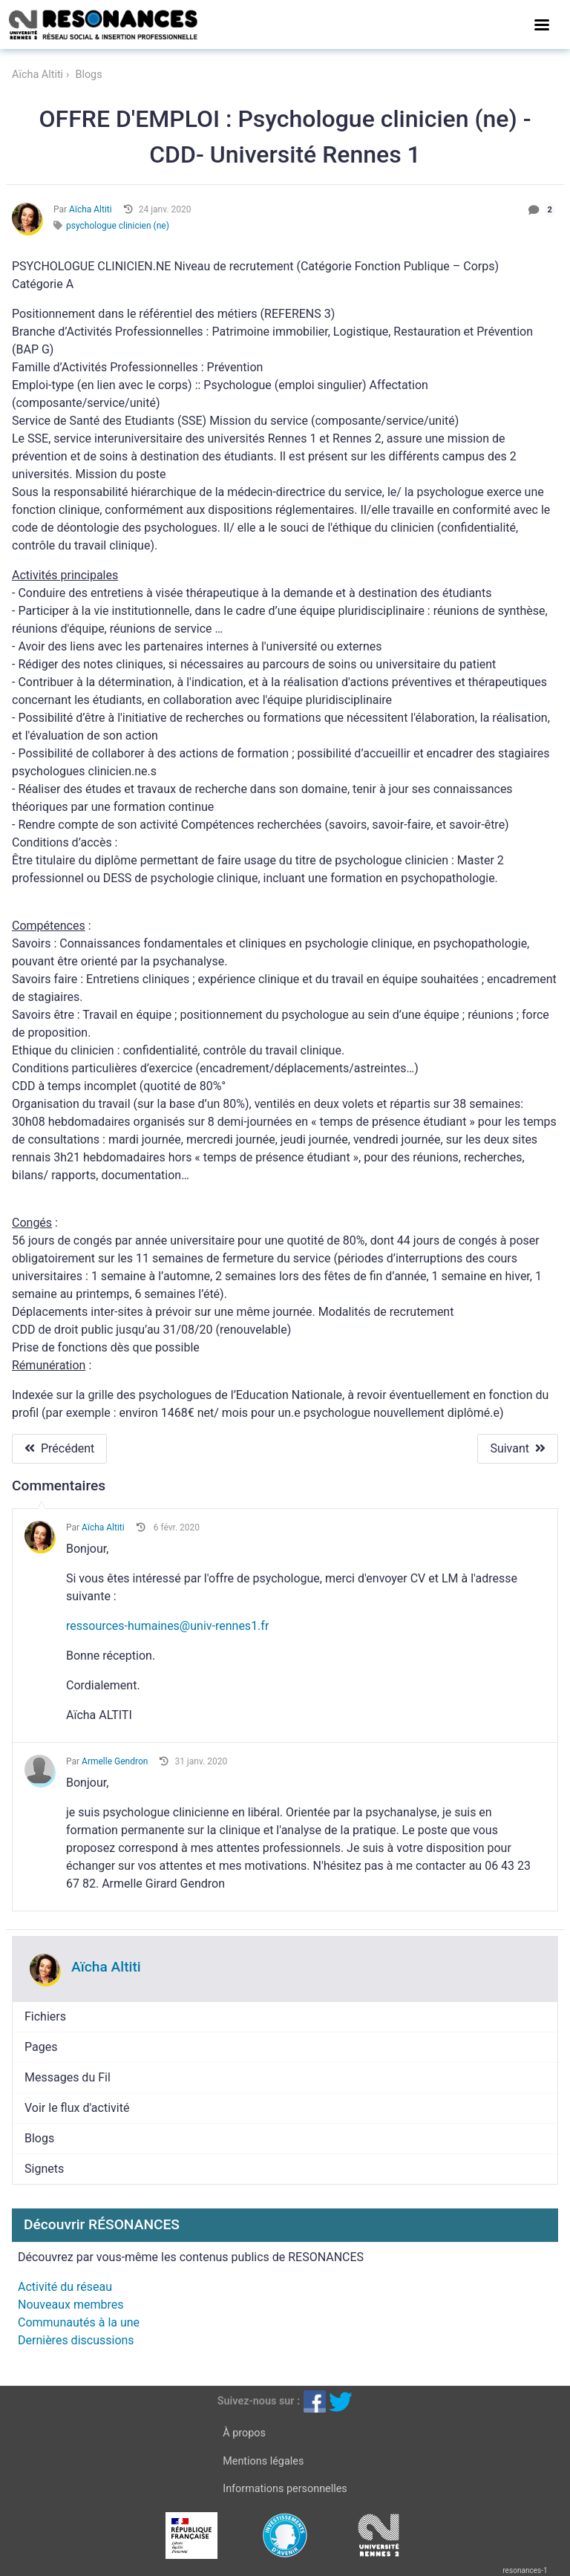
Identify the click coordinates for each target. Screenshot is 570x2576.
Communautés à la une (79, 2322)
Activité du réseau (65, 2287)
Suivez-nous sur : (258, 2401)
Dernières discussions (76, 2340)
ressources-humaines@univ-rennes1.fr (167, 1626)
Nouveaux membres (70, 2305)
